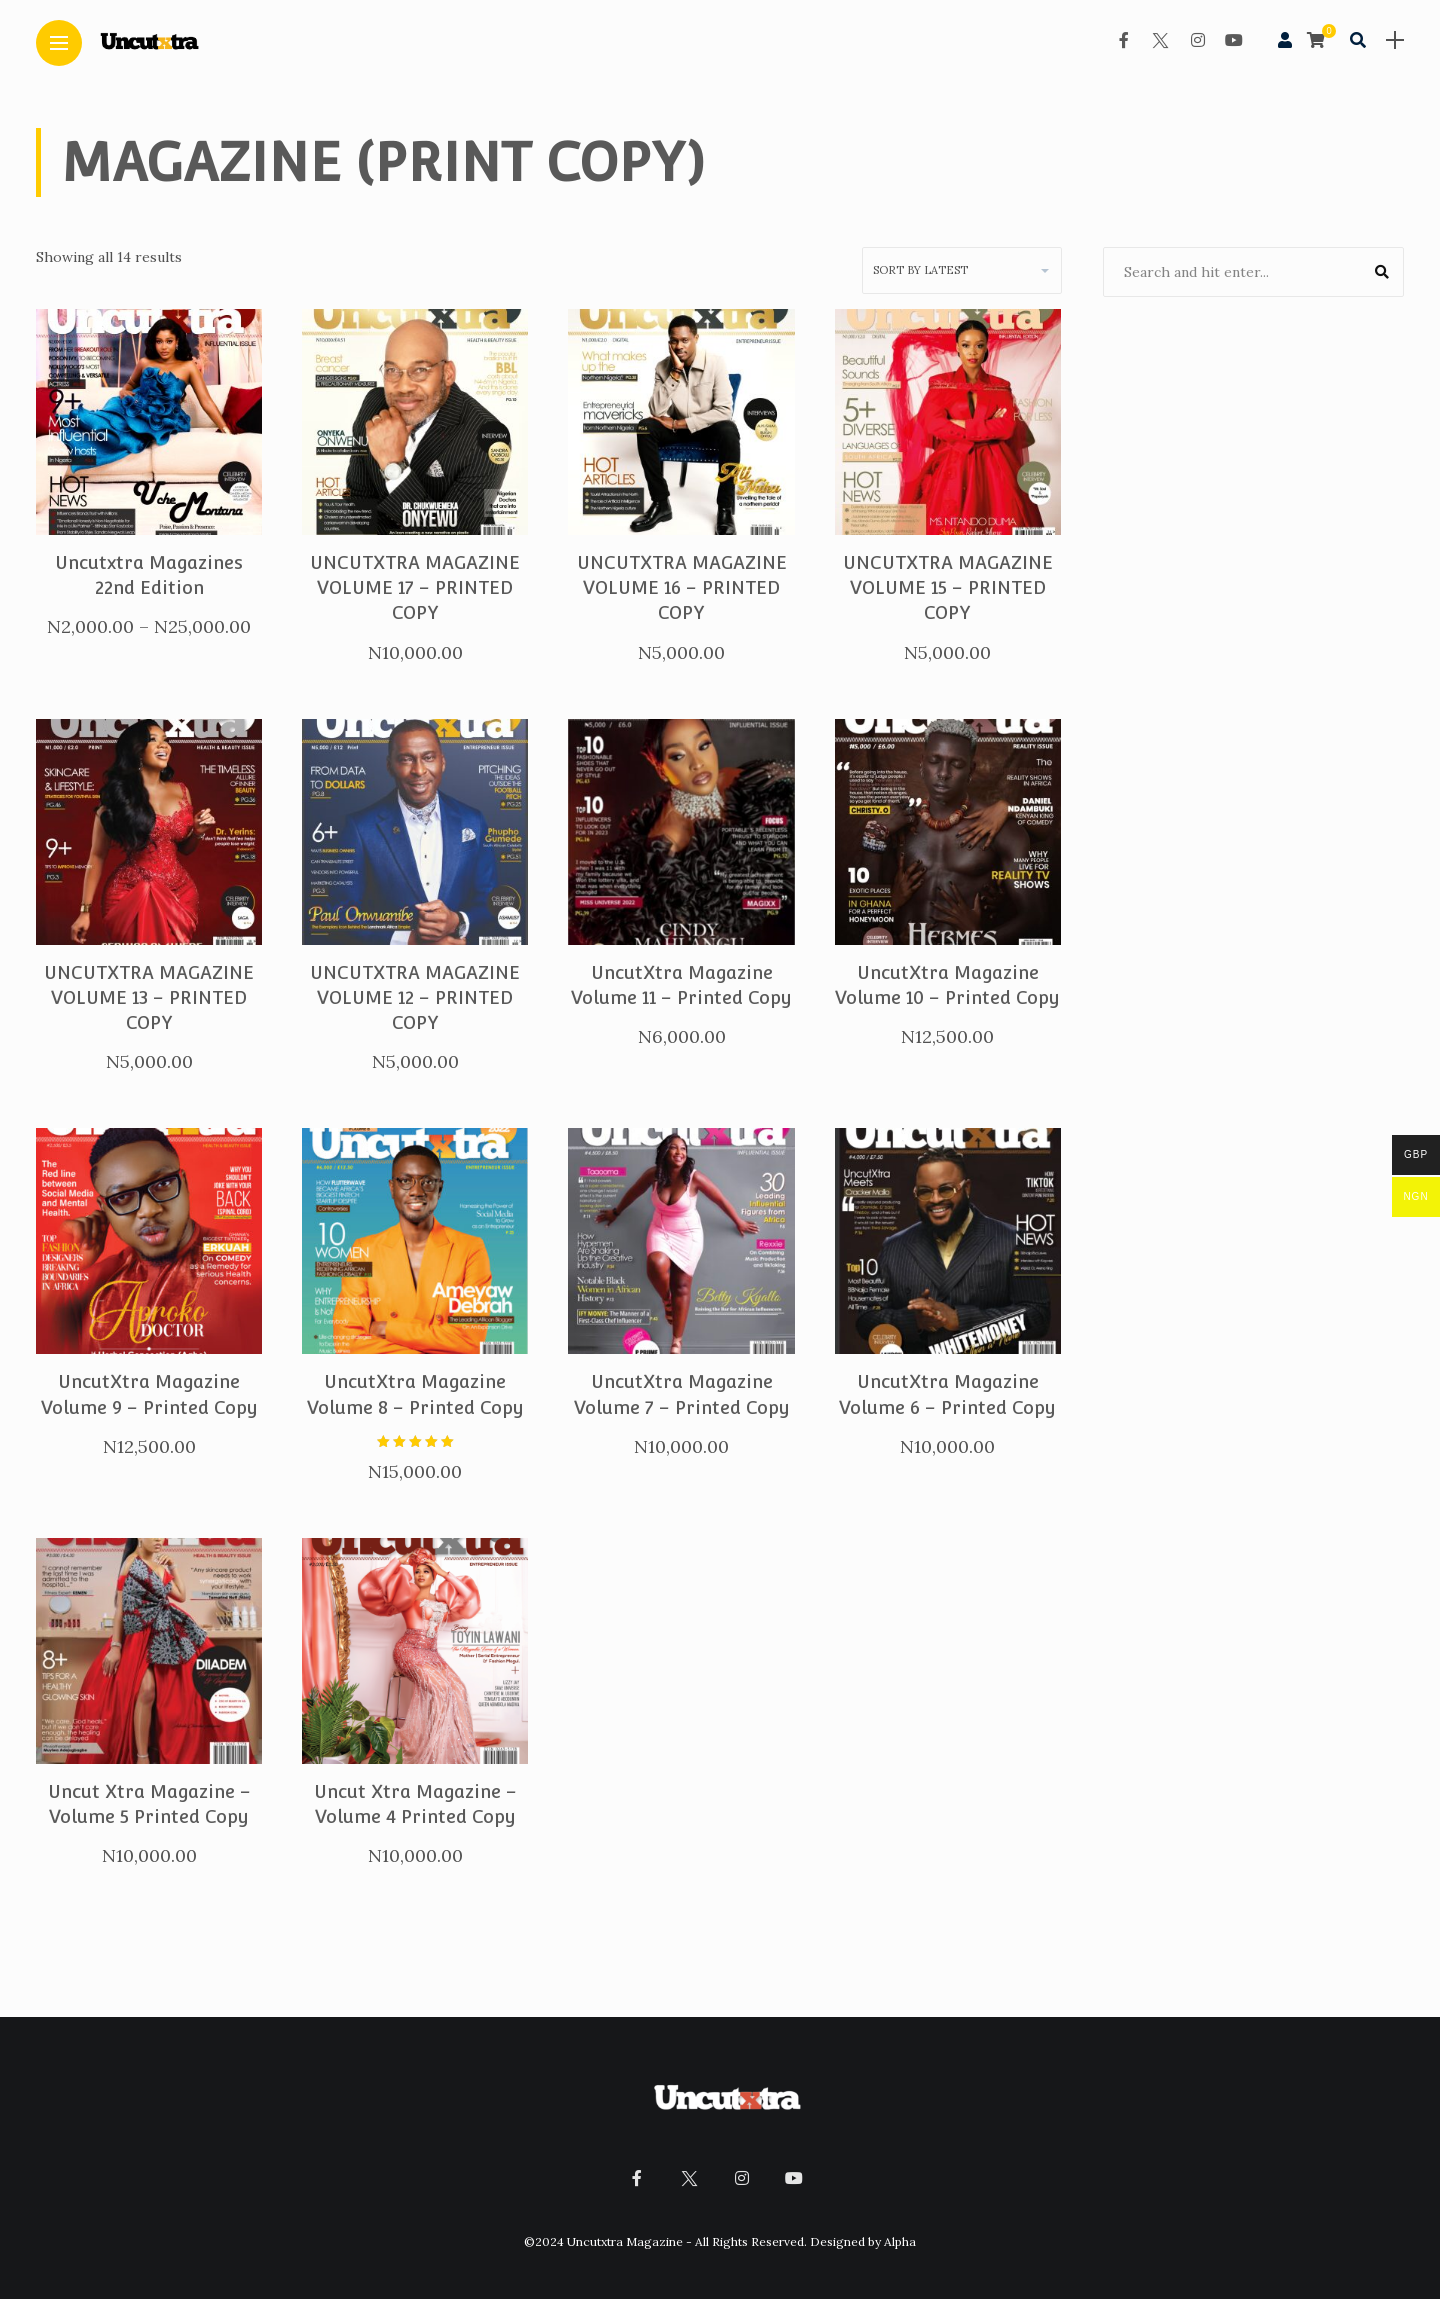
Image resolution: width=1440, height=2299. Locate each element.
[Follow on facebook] (1114, 40)
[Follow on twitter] (1150, 40)
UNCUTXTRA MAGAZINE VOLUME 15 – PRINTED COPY (948, 587)
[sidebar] (1385, 40)
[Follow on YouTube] (1224, 40)
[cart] (1308, 40)
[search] (1348, 40)
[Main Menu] (59, 43)
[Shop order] (962, 270)
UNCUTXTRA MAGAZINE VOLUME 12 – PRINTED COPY (415, 997)
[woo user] (1275, 40)
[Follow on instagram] (1188, 40)
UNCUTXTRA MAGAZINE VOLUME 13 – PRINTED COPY (149, 997)
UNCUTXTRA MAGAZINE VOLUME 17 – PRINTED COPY (415, 587)
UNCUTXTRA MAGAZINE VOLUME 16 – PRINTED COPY (682, 587)
